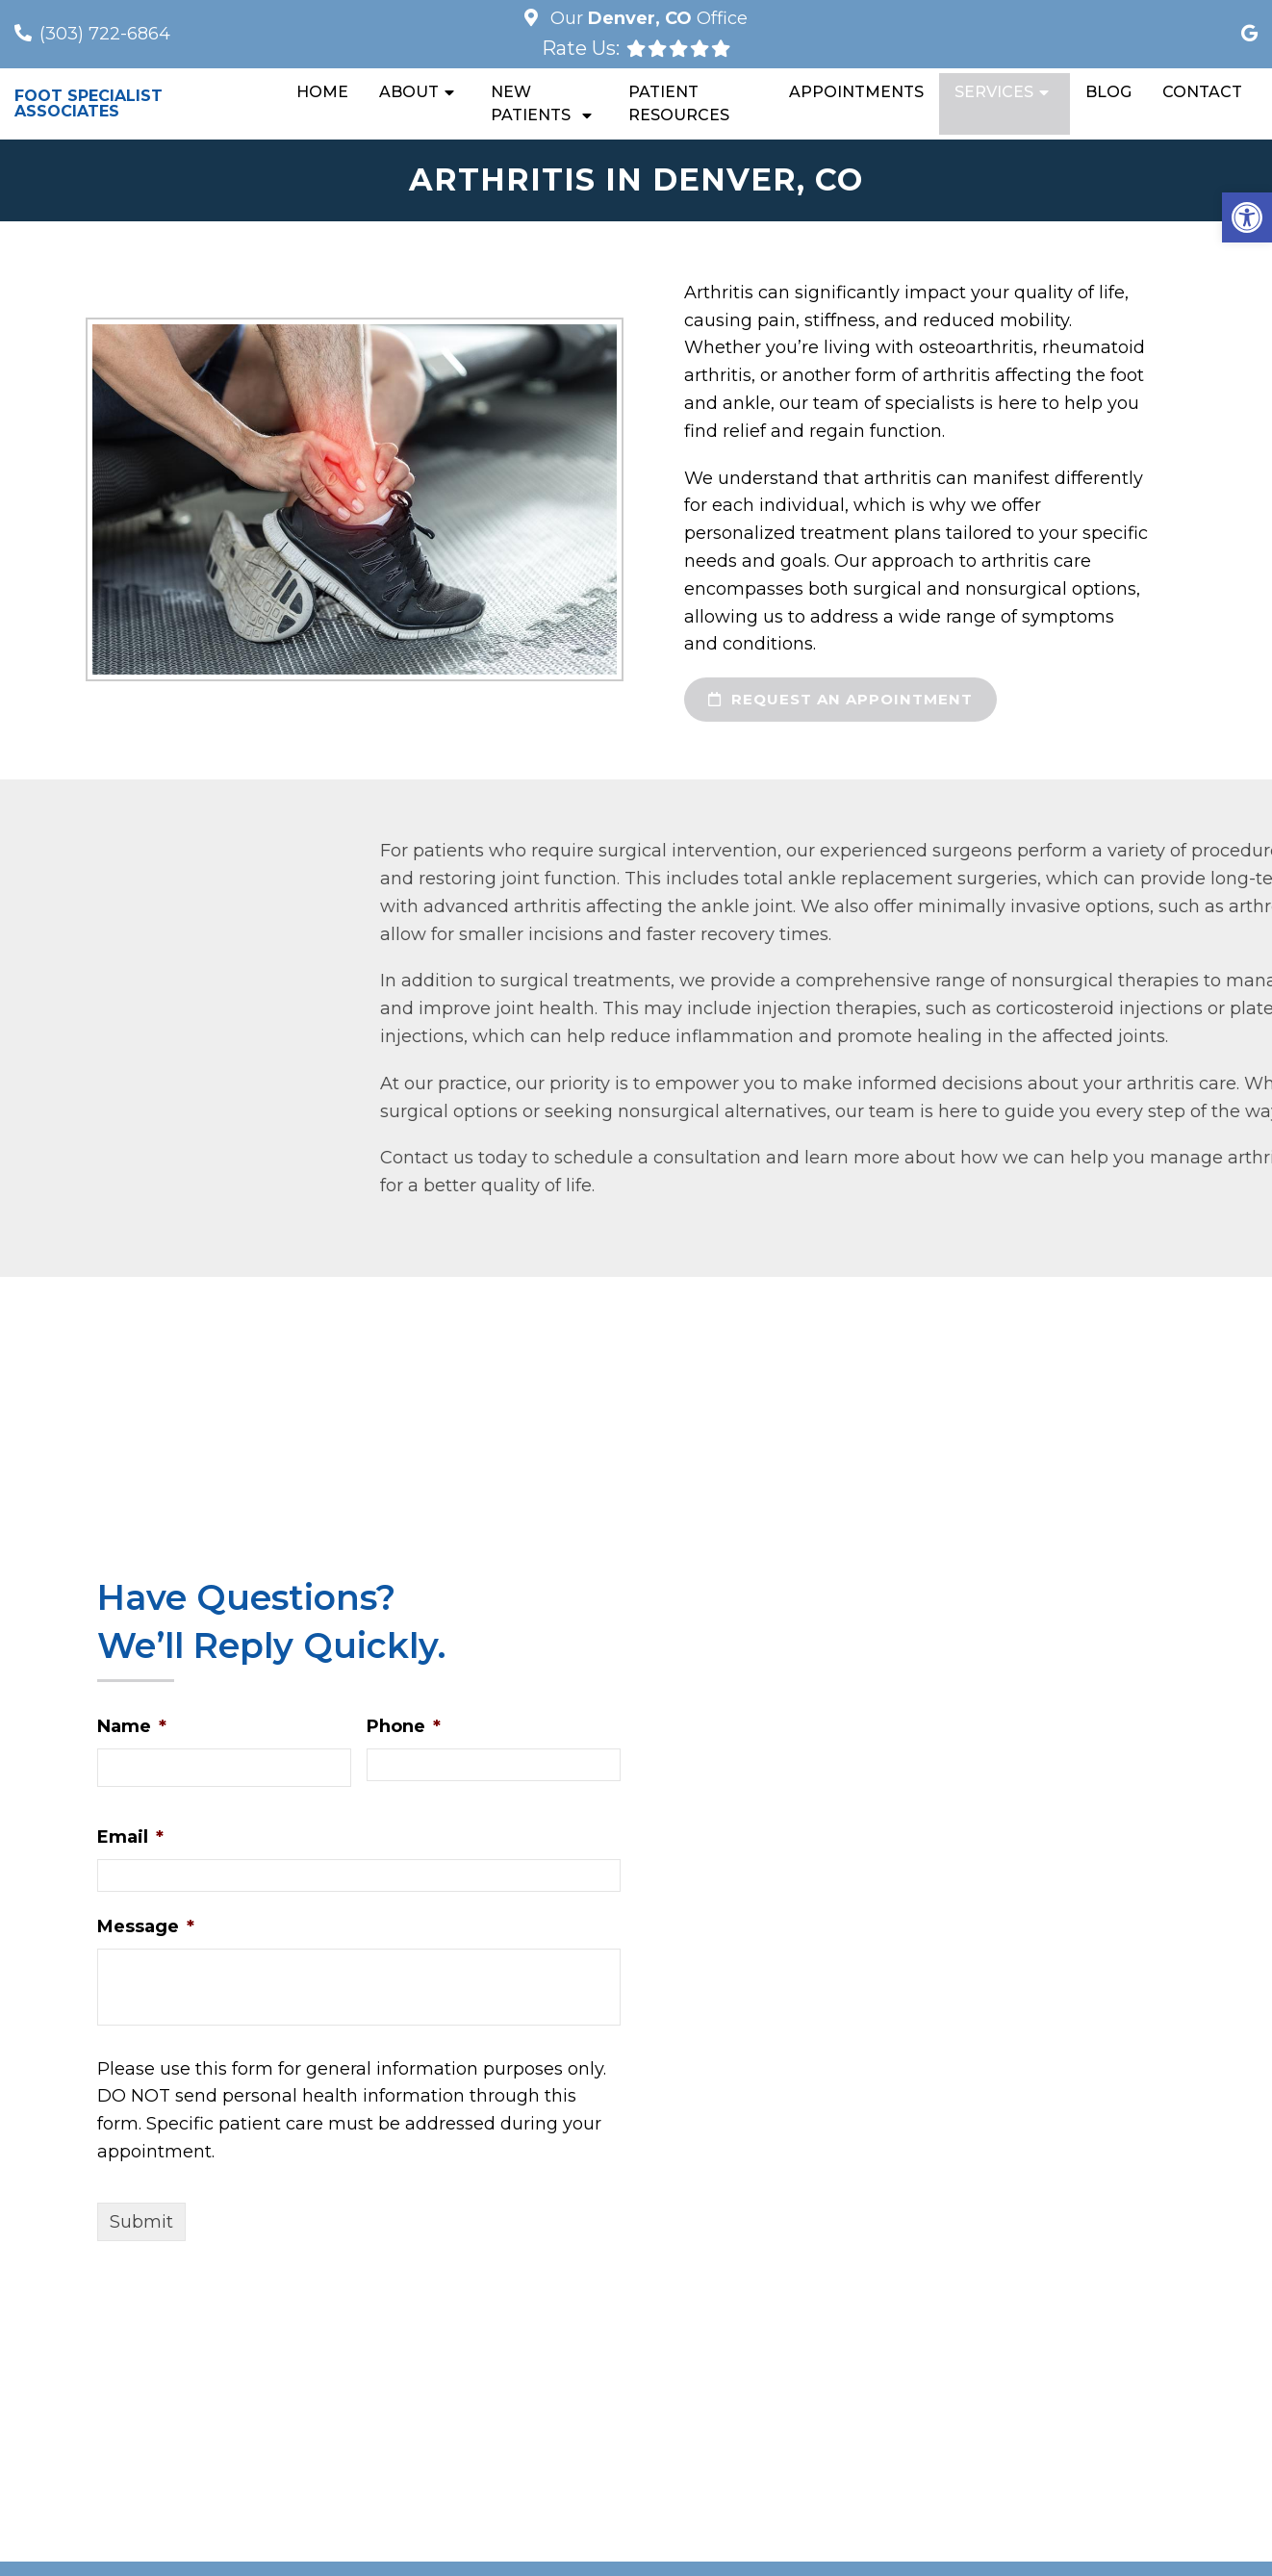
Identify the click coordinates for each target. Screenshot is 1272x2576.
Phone (404, 1726)
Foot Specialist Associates (88, 104)
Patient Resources (678, 103)
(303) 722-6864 (104, 33)
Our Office (647, 18)
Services (993, 92)
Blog (1108, 92)
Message (145, 1926)
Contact (1202, 92)
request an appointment (840, 699)
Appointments (856, 92)
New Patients (531, 103)
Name (131, 1726)
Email (130, 1837)
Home (322, 92)
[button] (1247, 217)
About (409, 92)
